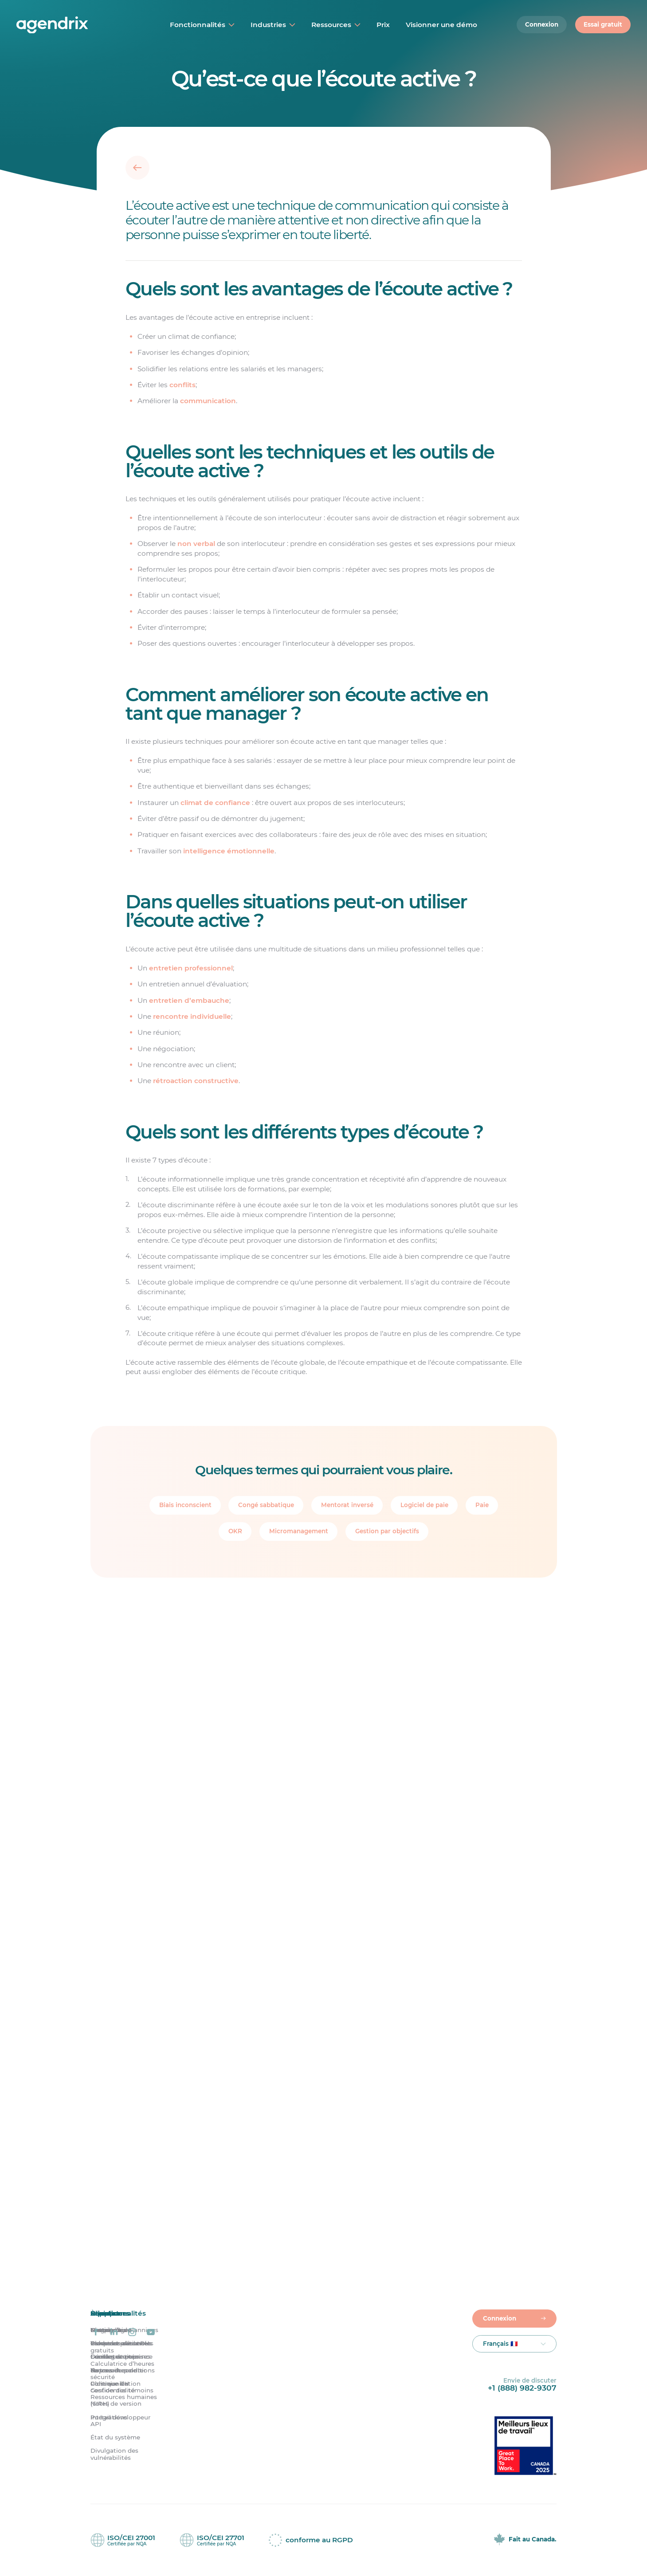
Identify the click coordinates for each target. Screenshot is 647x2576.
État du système (115, 2437)
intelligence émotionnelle (228, 851)
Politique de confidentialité (112, 2387)
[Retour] (137, 168)
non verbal (196, 543)
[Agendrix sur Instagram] (132, 2332)
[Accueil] (73, 25)
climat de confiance (215, 802)
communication (207, 401)
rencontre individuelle (192, 1016)
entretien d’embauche (189, 1000)
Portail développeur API (120, 2420)
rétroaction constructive (195, 1080)
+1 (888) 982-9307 (522, 2387)
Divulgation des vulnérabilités (114, 2454)
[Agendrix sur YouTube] (150, 2332)
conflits (182, 385)
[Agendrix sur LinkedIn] (114, 2332)
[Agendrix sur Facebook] (95, 2332)
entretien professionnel (190, 968)
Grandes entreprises (120, 2356)
